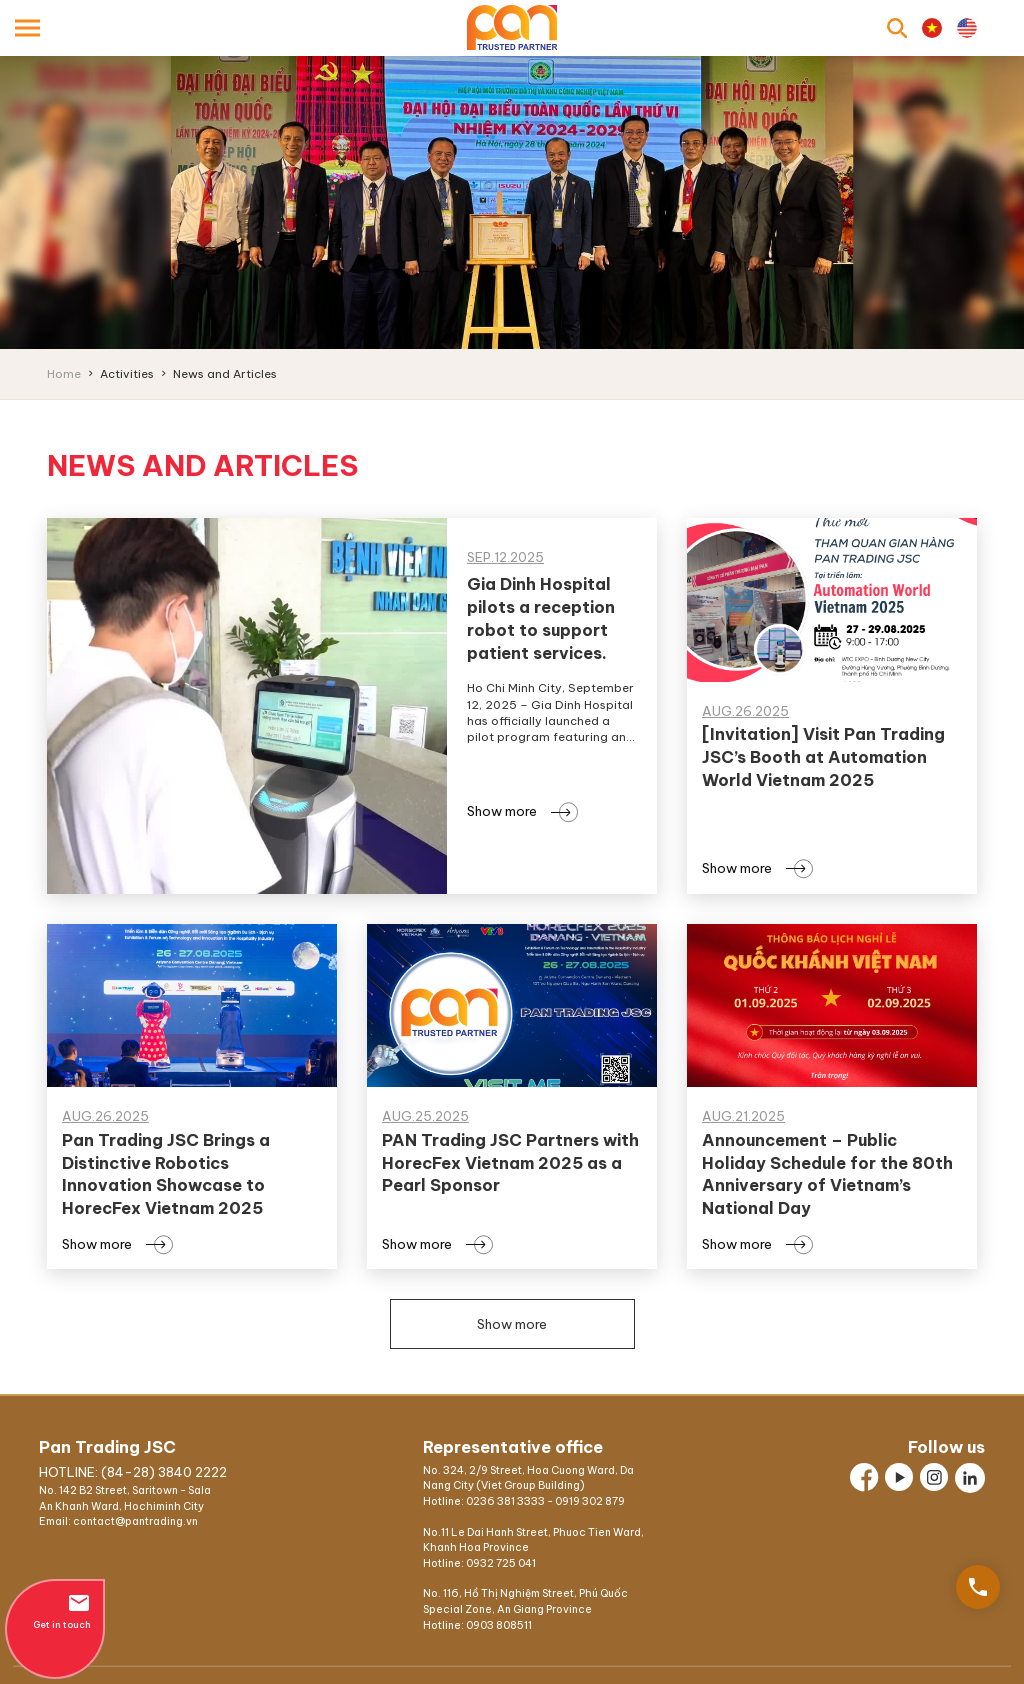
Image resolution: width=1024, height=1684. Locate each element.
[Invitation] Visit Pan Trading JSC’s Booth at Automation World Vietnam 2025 (823, 757)
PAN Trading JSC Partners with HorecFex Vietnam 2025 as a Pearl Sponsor (510, 1163)
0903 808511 (499, 1625)
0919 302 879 (590, 1501)
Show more (518, 811)
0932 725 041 (501, 1563)
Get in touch (55, 1610)
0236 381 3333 (505, 1501)
